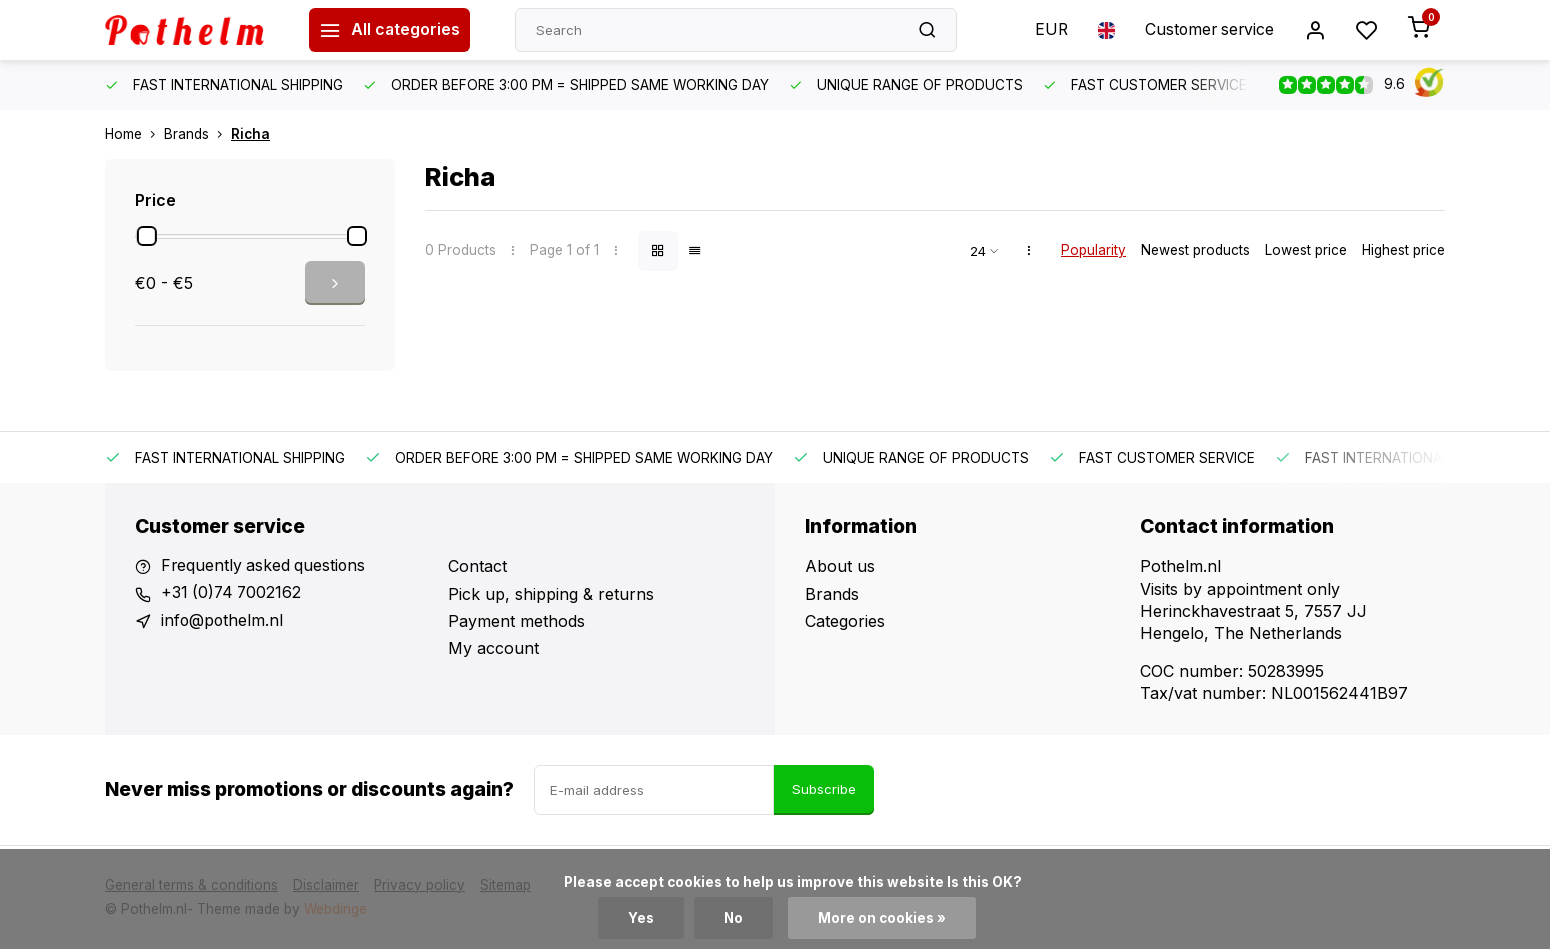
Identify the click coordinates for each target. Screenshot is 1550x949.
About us (840, 566)
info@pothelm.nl (223, 621)
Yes (640, 918)
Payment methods (516, 621)
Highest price (1403, 250)
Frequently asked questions (265, 566)
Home (134, 134)
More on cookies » (882, 918)
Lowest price (1306, 250)
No (733, 918)
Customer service (1207, 30)
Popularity (1093, 250)
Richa (250, 134)
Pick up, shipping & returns (551, 594)
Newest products (1195, 250)
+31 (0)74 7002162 (233, 594)
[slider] (147, 236)
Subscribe (824, 789)
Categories (845, 621)
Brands (197, 134)
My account (493, 648)
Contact (477, 566)
